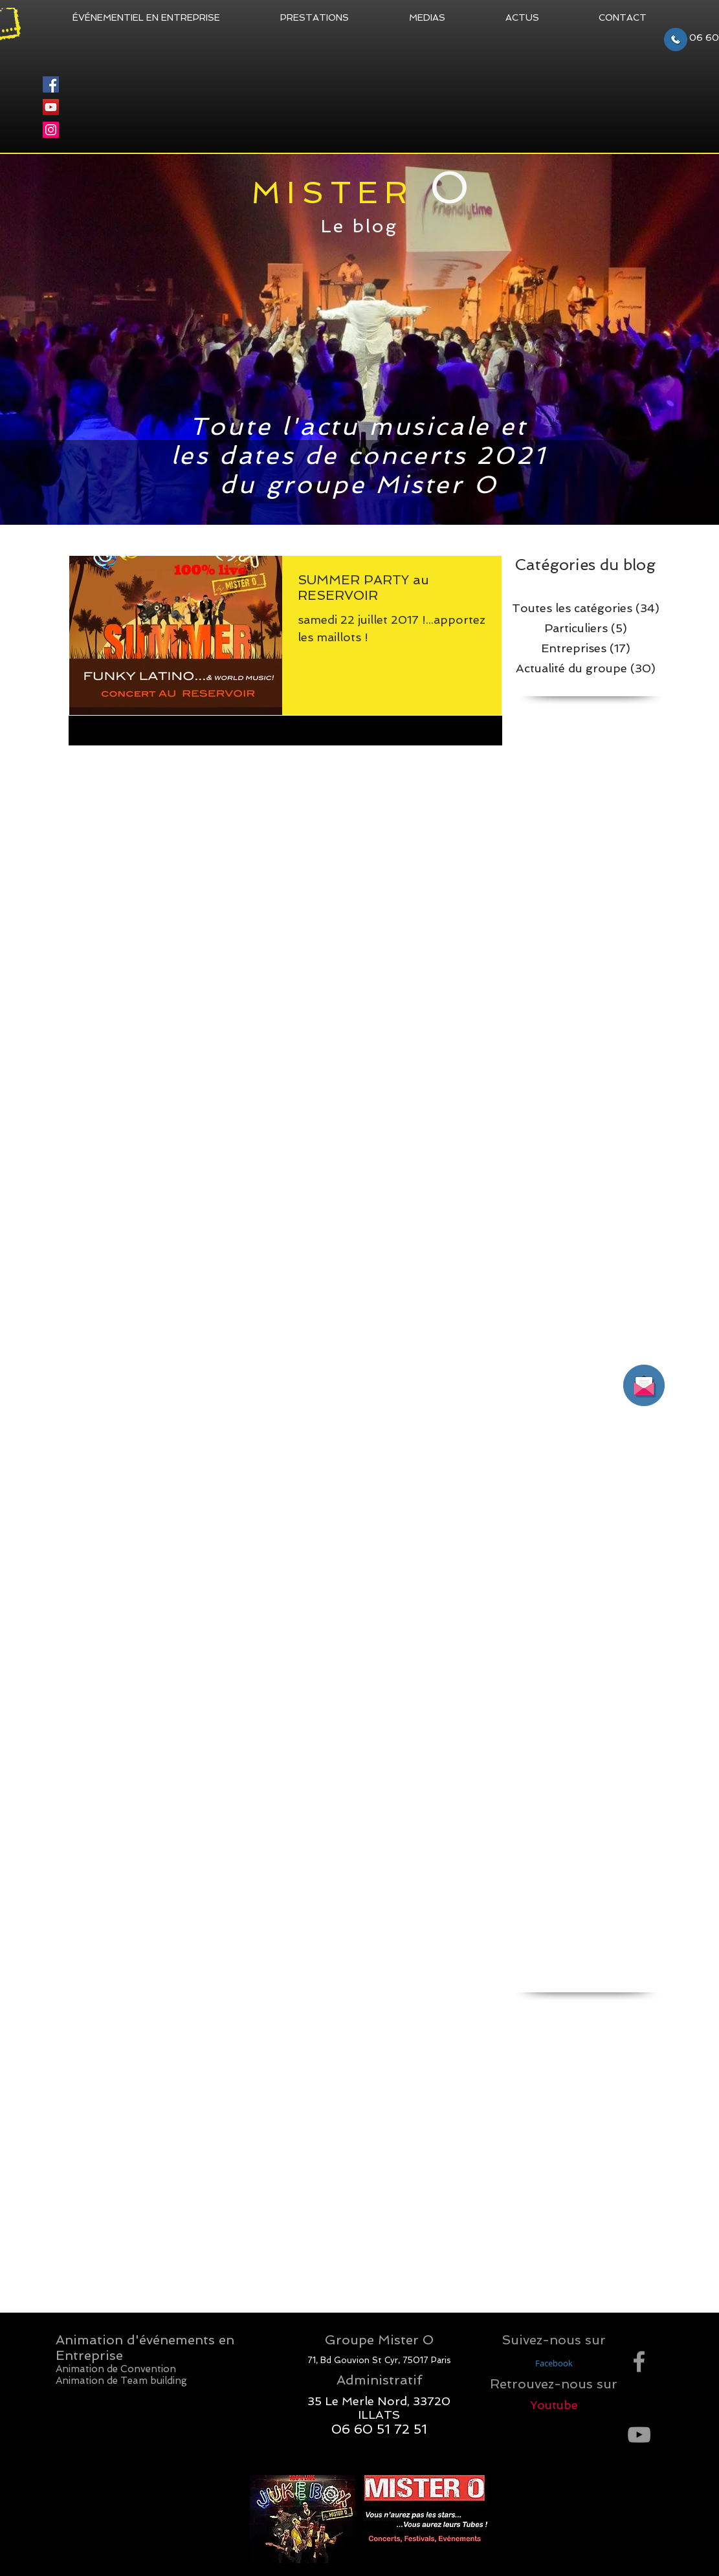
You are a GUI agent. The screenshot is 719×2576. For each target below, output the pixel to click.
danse (528, 2157)
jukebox (607, 2194)
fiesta (561, 2157)
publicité (566, 2232)
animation (537, 2006)
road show (597, 2250)
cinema (621, 2044)
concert (608, 2100)
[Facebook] (51, 84)
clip (651, 2044)
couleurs (533, 2138)
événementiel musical (561, 2307)
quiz (600, 2232)
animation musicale (557, 2025)
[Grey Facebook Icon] (639, 2361)
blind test (535, 2044)
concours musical (552, 2119)
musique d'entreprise (610, 2213)
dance (571, 2138)
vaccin (529, 2288)
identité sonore (548, 2175)
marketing (537, 2213)
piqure (529, 2232)
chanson (581, 2044)
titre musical (542, 2269)
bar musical (630, 2025)
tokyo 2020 (602, 2269)
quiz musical (541, 2250)
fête (590, 2157)
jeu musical (611, 2175)
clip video (535, 2063)
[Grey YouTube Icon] (639, 2435)
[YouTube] (51, 107)
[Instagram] (51, 130)
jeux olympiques (549, 2194)
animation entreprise (610, 2006)
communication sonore (565, 2081)
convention (620, 2119)
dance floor (616, 2138)
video (560, 2288)
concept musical (550, 2100)
